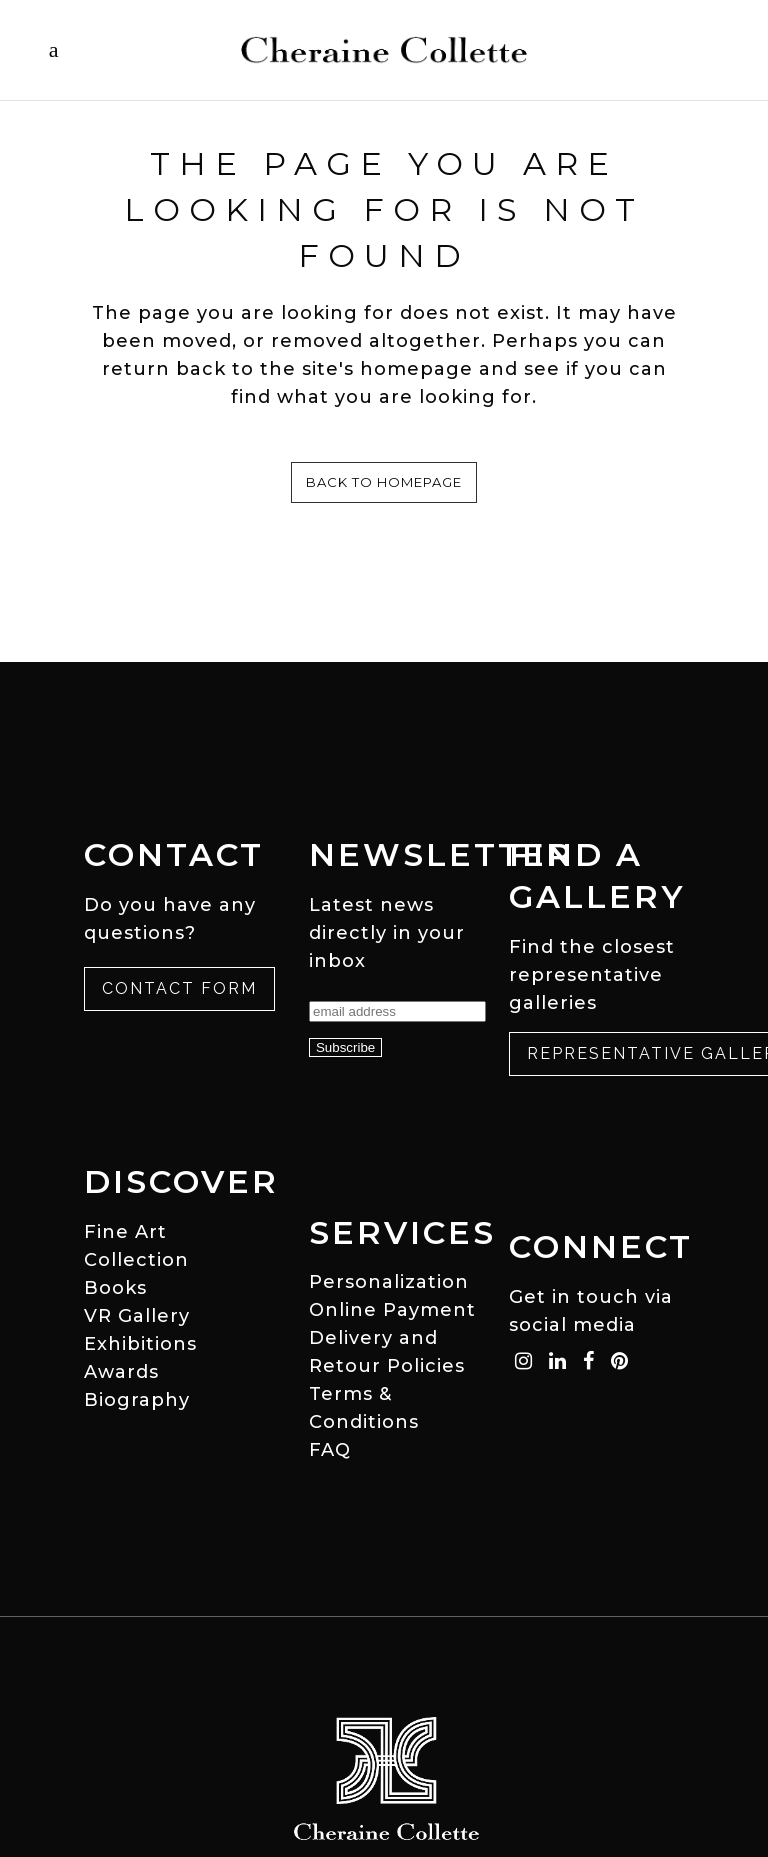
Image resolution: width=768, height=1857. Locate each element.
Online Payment (392, 1310)
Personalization (389, 1282)
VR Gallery (137, 1316)
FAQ (330, 1450)
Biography (137, 1400)
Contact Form (179, 988)
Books (115, 1288)
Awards (121, 1372)
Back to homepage (384, 482)
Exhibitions (140, 1344)
